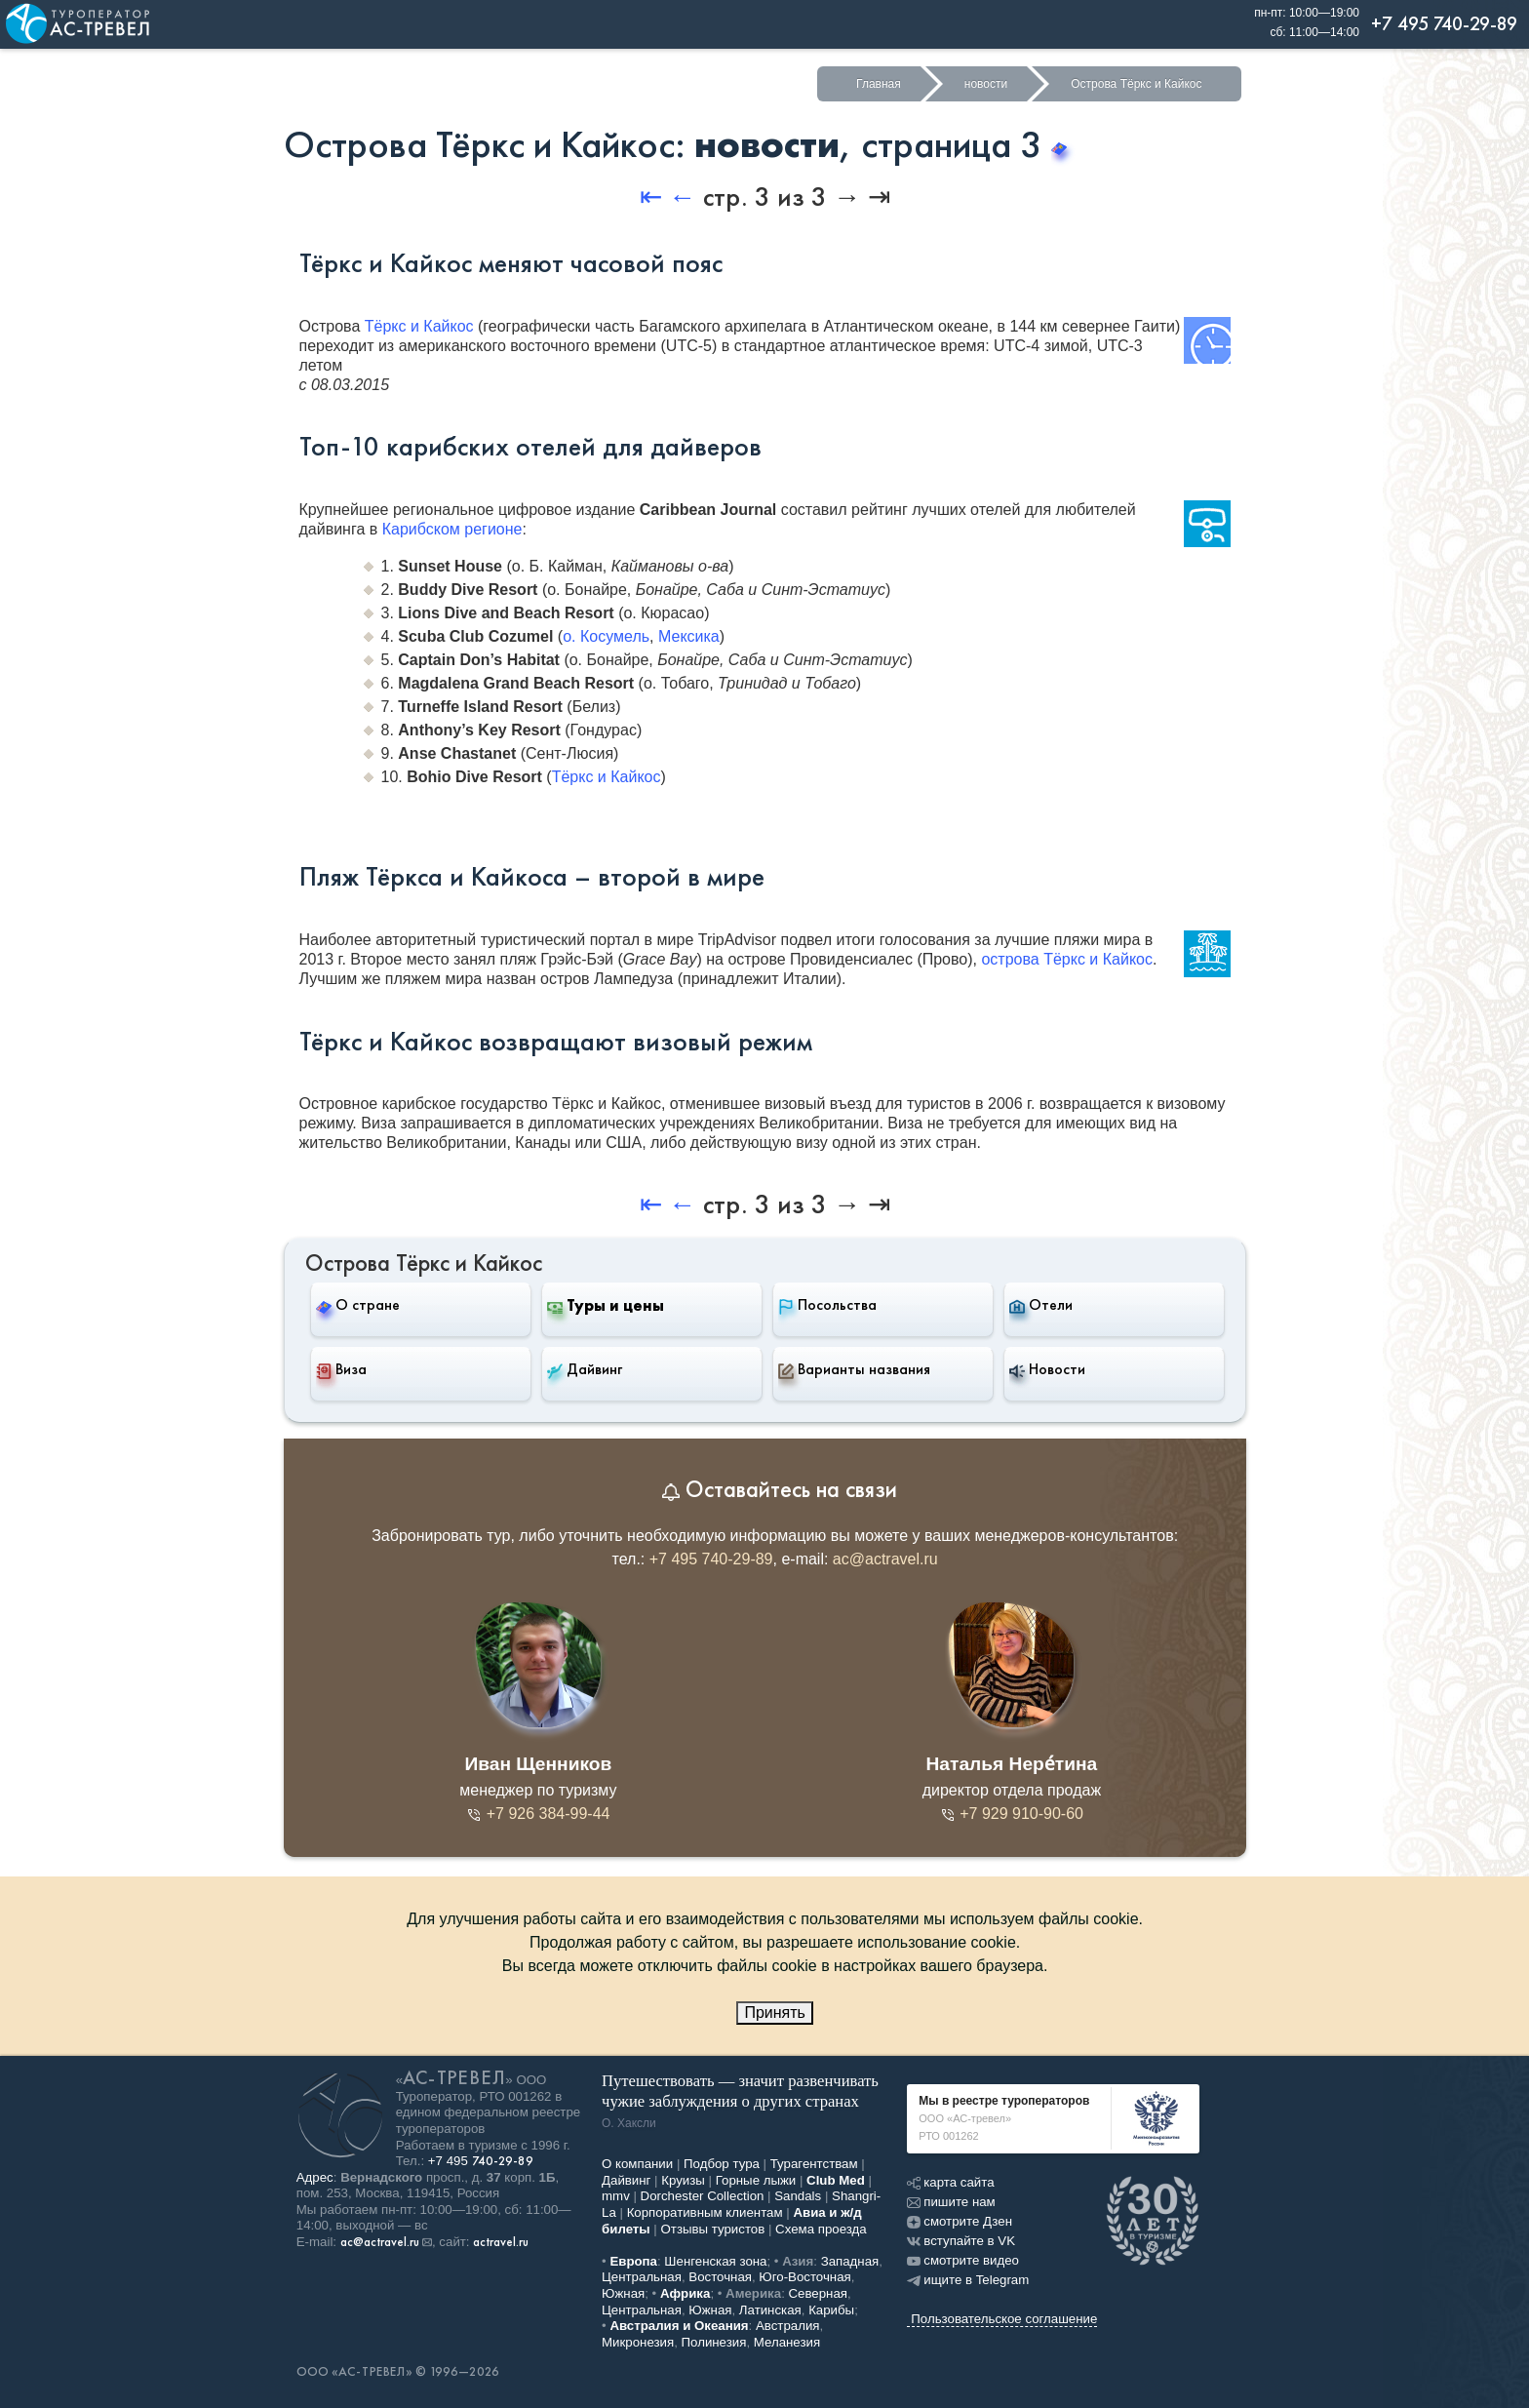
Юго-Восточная (804, 2277)
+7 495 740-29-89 (711, 1559)
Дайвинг (584, 1369)
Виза (341, 1369)
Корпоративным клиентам (705, 2212)
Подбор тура (722, 2163)
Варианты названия (854, 1369)
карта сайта (950, 2182)
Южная (623, 2293)
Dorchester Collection (702, 2196)
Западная (850, 2261)
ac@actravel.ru (885, 1559)
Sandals (797, 2196)
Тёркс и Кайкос (419, 326)
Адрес (314, 2177)
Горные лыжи (756, 2180)
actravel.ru (501, 2242)
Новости (1047, 1369)
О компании (637, 2163)
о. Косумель (606, 636)
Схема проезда (821, 2229)
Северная (818, 2293)
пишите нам (951, 2201)
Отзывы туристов (713, 2229)
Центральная (642, 2277)
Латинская (770, 2310)
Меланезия (787, 2342)
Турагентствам (814, 2163)
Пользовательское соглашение (1004, 2318)
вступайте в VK (961, 2240)
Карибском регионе (452, 529)
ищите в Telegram (968, 2279)
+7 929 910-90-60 (1011, 1813)
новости (985, 84)
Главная (878, 84)
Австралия (788, 2325)
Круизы (683, 2180)
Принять (774, 2012)
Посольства (827, 1305)
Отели (1041, 1305)
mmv (616, 2196)
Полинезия (714, 2342)
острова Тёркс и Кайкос (1067, 959)
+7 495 (480, 2160)
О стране (358, 1304)
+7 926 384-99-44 (537, 1813)
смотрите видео (963, 2260)
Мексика (689, 636)
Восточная (720, 2277)
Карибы (831, 2310)
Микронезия (638, 2342)
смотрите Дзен (959, 2221)
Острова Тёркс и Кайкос (1136, 84)
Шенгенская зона (715, 2261)
